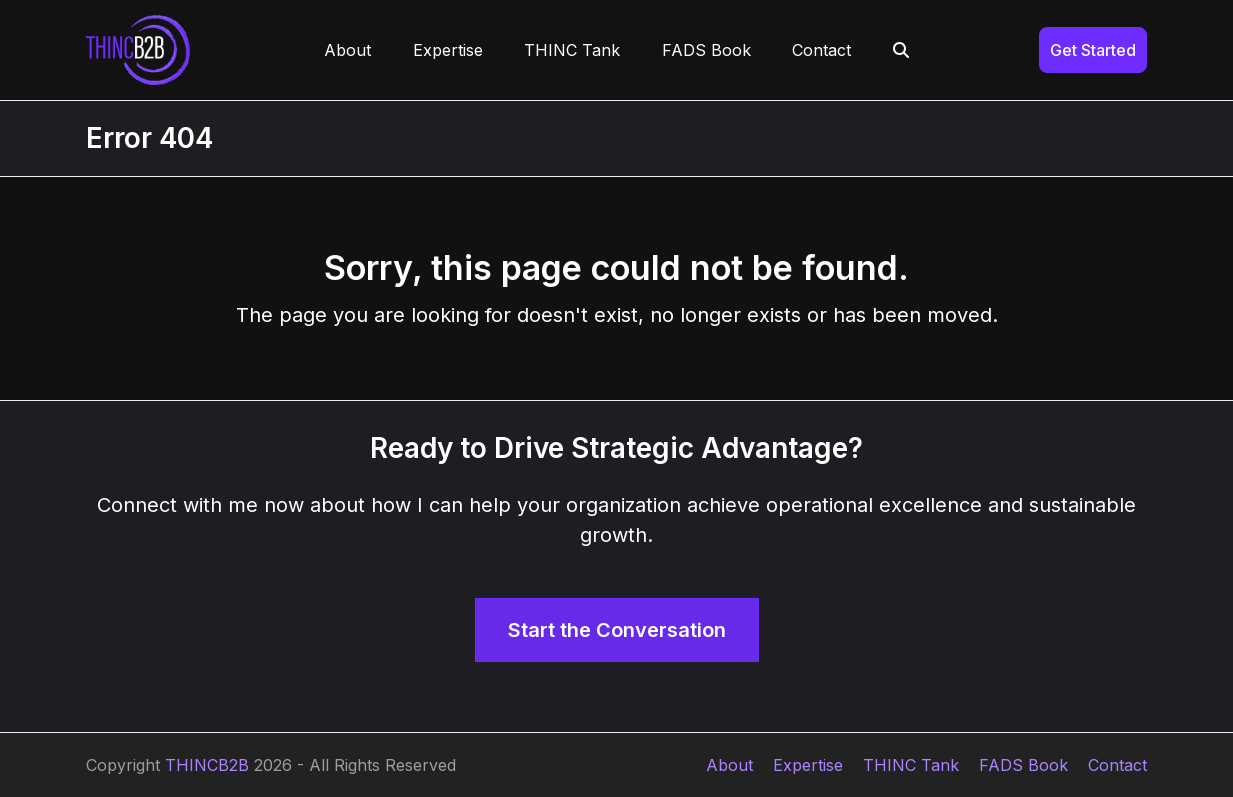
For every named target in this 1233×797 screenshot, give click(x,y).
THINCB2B (207, 765)
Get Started (1093, 50)
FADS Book (1023, 765)
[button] (901, 50)
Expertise (808, 765)
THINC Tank (911, 765)
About (729, 765)
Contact (1117, 765)
